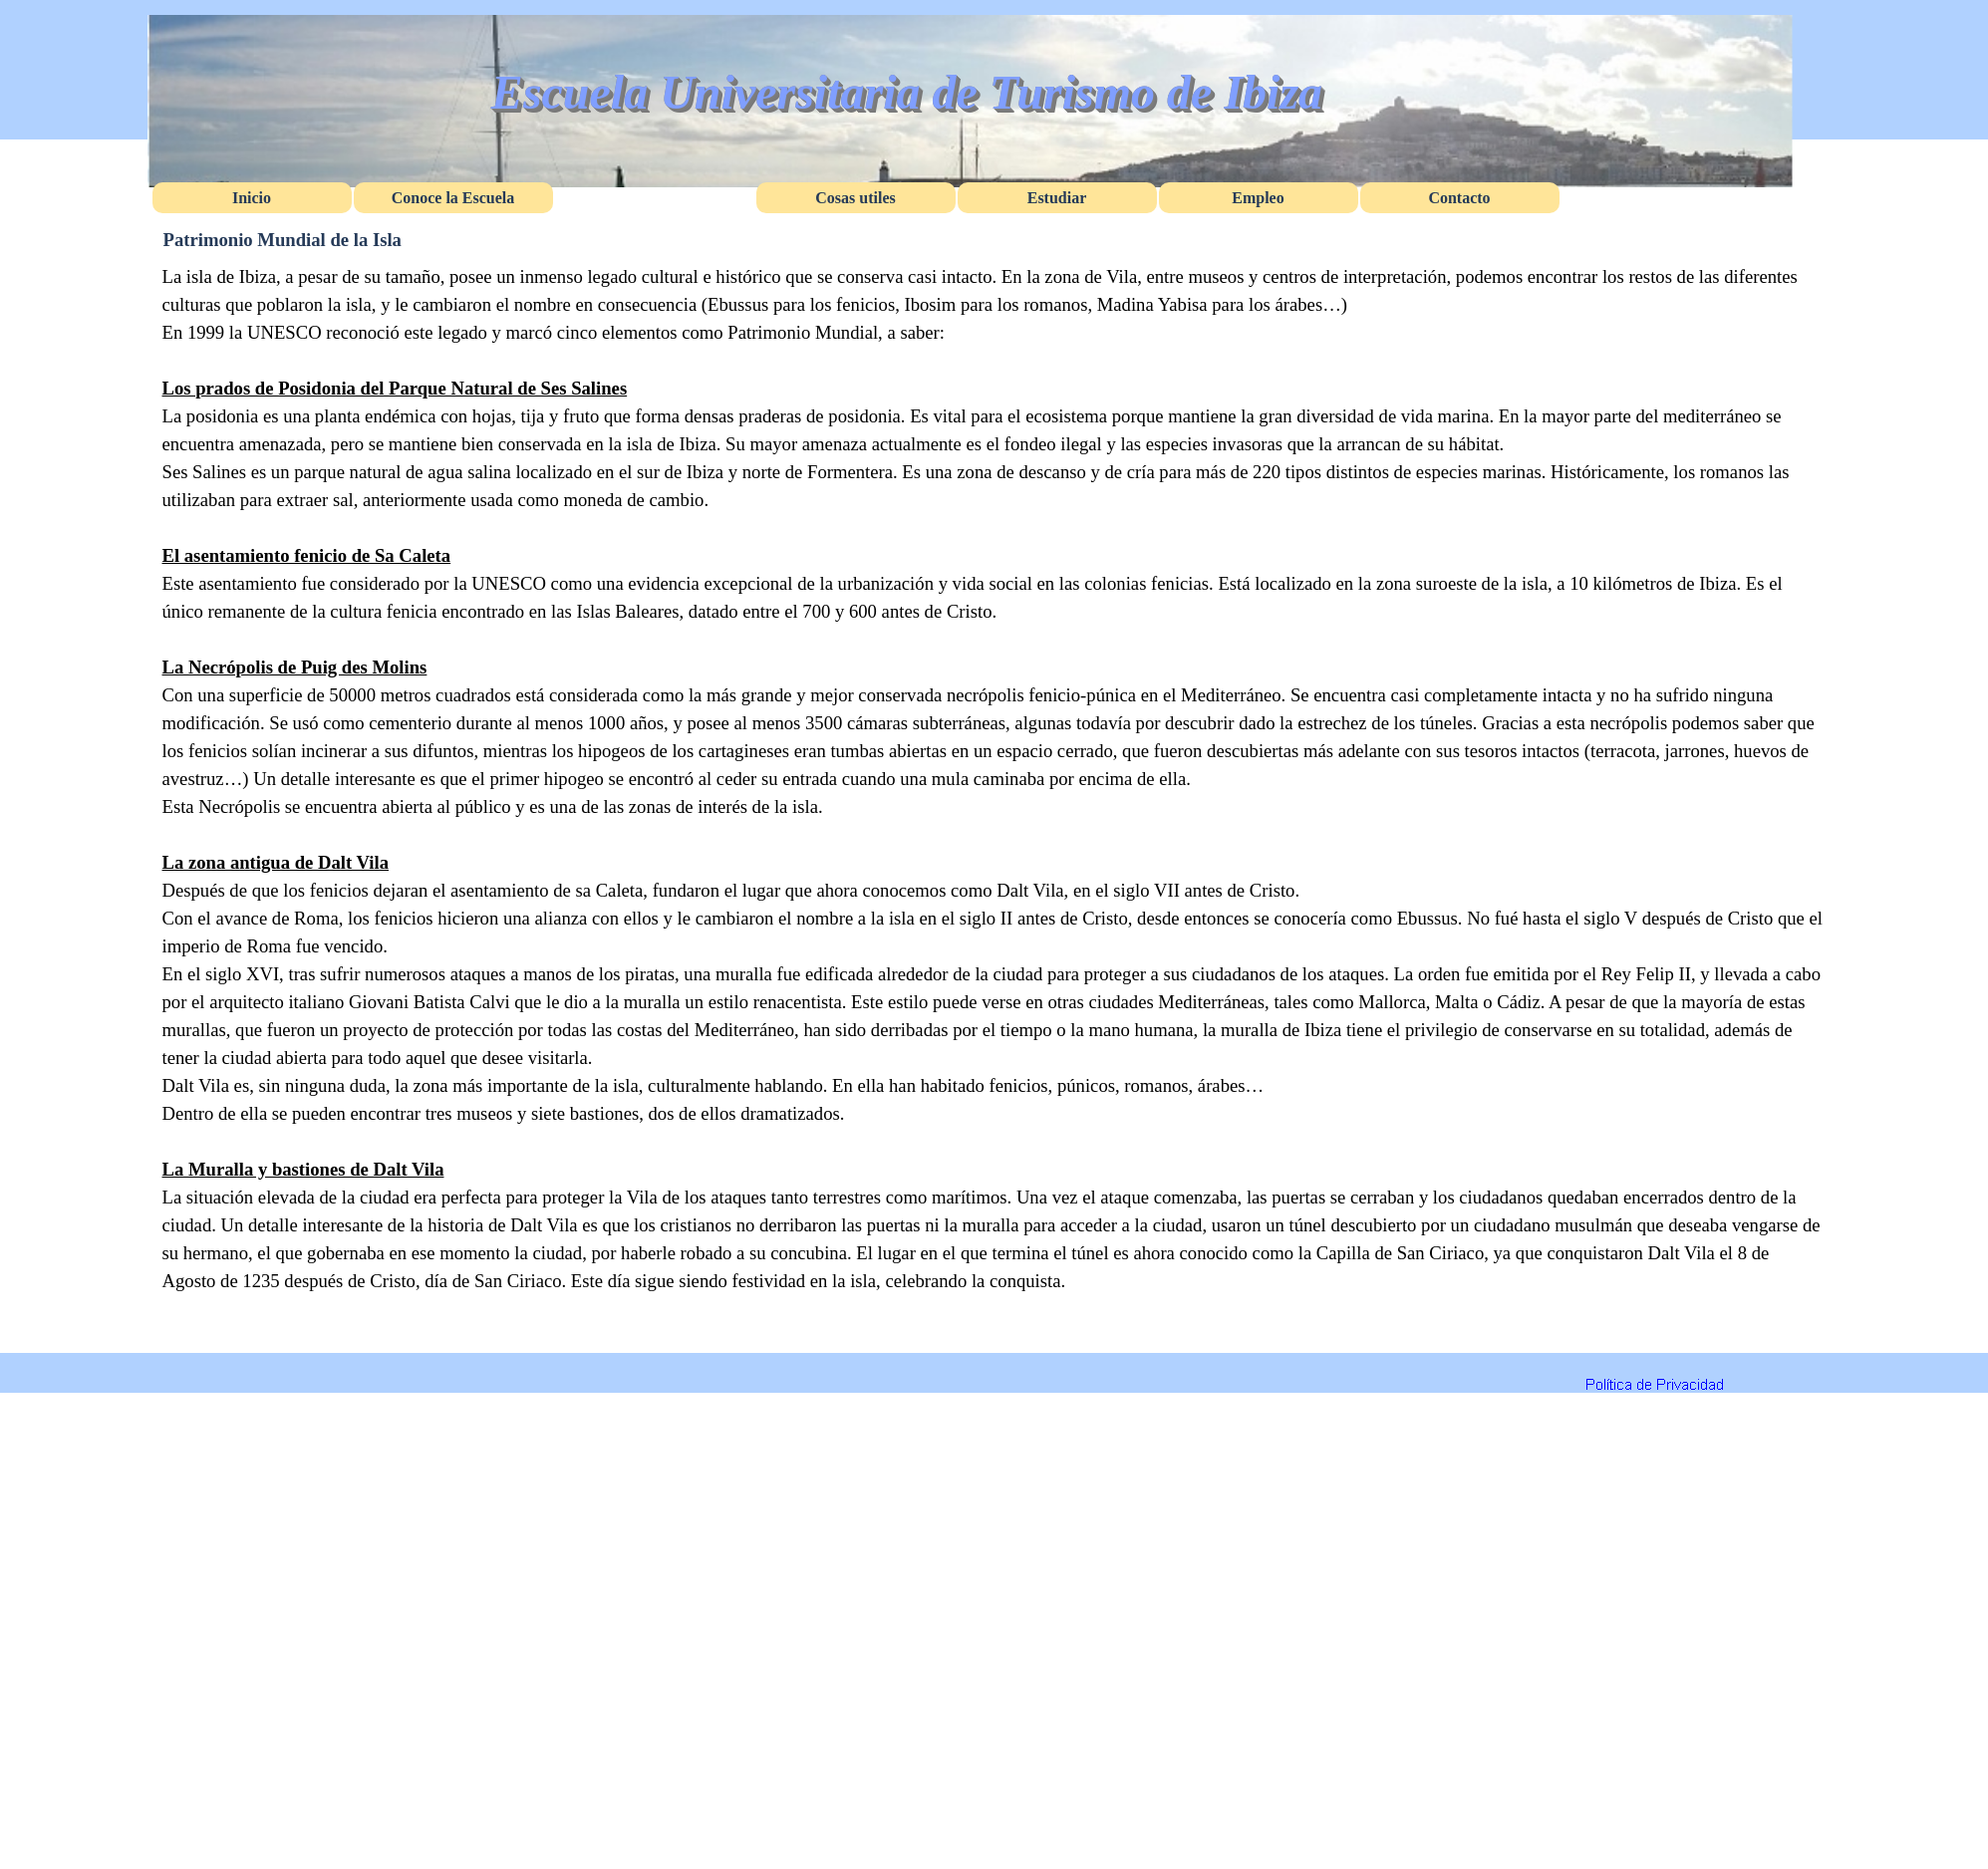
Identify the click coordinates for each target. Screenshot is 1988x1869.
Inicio (251, 197)
